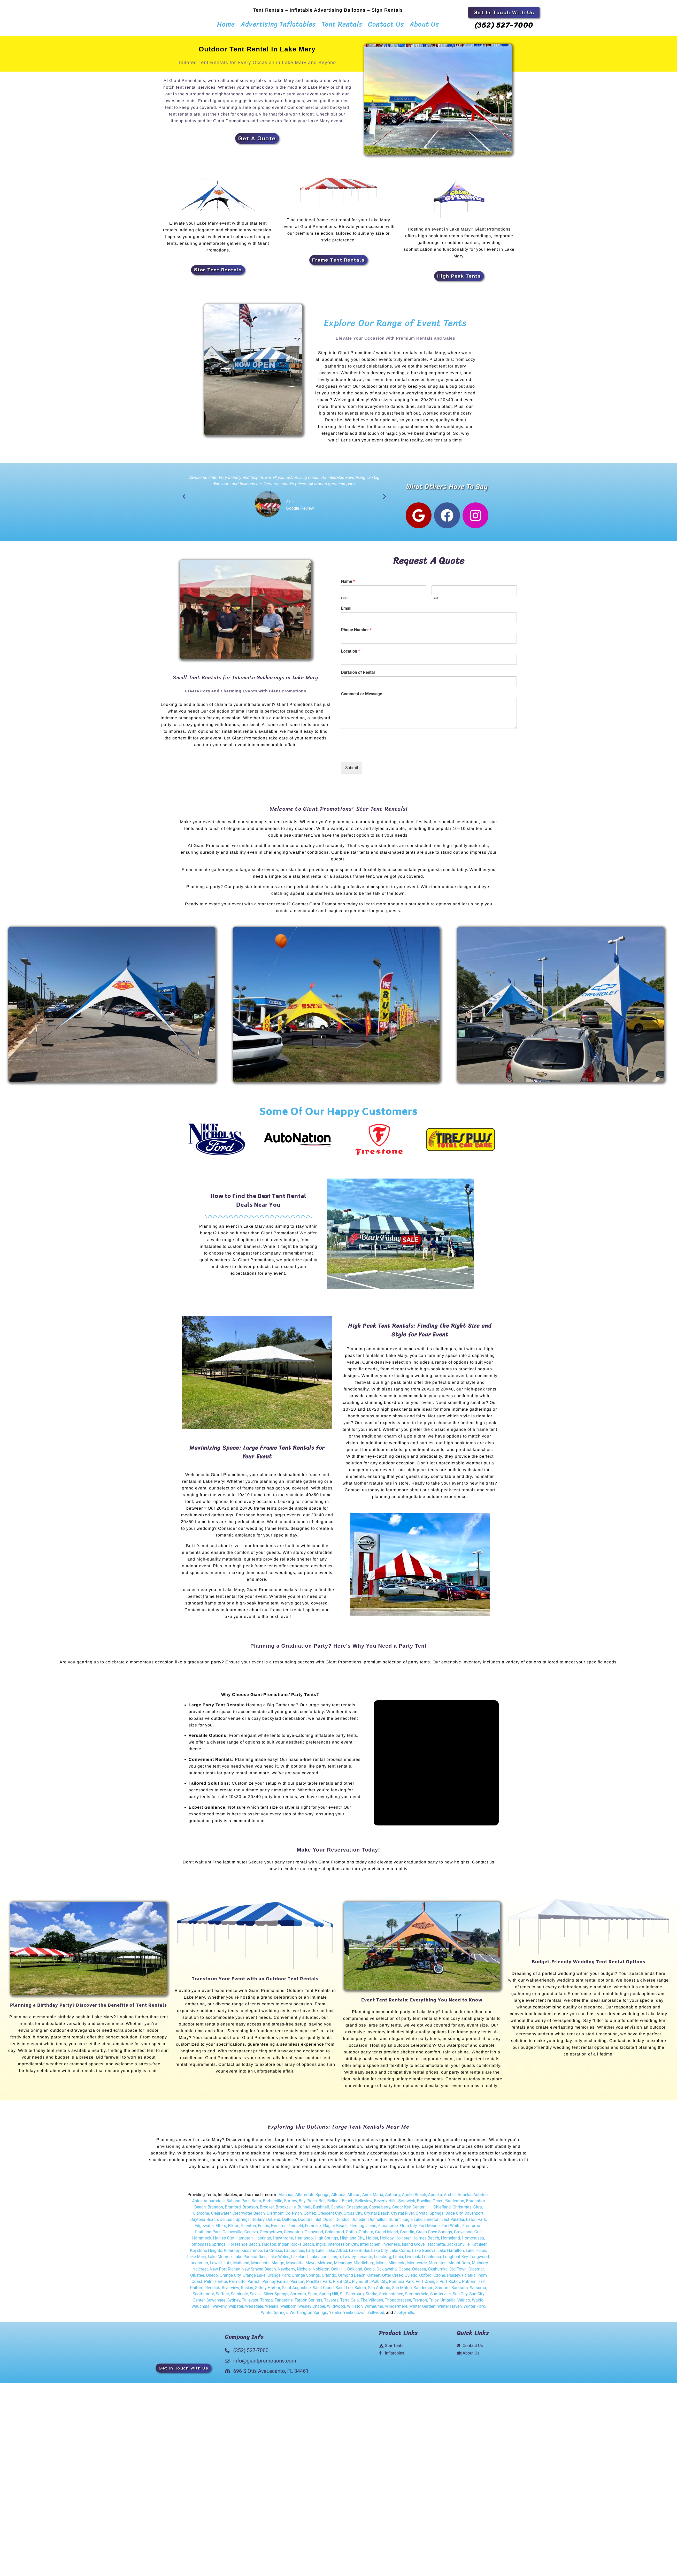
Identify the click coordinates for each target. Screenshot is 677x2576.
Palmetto (237, 2284)
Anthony (392, 2197)
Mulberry (480, 2266)
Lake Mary (196, 2259)
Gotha (351, 2235)
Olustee (197, 2278)
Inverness (391, 2247)
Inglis (321, 2247)
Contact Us (386, 24)
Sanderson (423, 2290)
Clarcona (201, 2216)
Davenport (474, 2216)
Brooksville (286, 2210)
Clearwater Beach (249, 2216)
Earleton (432, 2222)
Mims (381, 2266)
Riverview (230, 2290)
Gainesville (232, 2235)
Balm (256, 2204)
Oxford (425, 2278)
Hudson (269, 2247)
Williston (355, 2309)
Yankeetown (354, 2315)
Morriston (438, 2266)
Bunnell (304, 2210)
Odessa (419, 2272)
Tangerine (284, 2303)
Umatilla (448, 2303)
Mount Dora (459, 2266)
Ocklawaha (386, 2272)
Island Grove (413, 2247)
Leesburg (382, 2259)
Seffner (222, 2297)
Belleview (363, 2204)
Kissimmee (251, 2253)
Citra (477, 2210)
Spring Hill (328, 2297)
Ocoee (404, 2272)
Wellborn (288, 2309)
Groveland (463, 2235)
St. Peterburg (352, 2297)
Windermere (396, 2309)
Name (348, 584)
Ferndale (313, 2228)
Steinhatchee (391, 2297)
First (344, 601)
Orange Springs (306, 2278)
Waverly (219, 2309)
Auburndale (214, 2204)
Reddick (212, 2290)
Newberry (286, 2272)
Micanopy (343, 2266)
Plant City (341, 2284)
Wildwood (336, 2309)
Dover (328, 2222)
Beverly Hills (385, 2204)
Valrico (463, 2303)
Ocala (369, 2272)
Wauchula (200, 2309)
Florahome (388, 2228)
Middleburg (363, 2266)
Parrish (254, 2284)
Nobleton (321, 2272)
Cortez (310, 2216)
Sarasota (459, 2290)
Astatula (481, 2197)
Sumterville (440, 2297)
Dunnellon (377, 2222)
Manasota (260, 2266)
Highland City (352, 2241)
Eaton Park (476, 2222)
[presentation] (380, 756)
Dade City (454, 2216)
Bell (322, 2204)
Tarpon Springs (308, 2303)
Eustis (263, 2228)
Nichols (304, 2272)
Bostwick (406, 2204)
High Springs (326, 2241)
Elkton (233, 2228)
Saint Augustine (296, 2290)
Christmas (461, 2210)
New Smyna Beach (258, 2272)
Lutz (227, 2266)
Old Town (457, 2272)
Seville (256, 2297)
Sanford (442, 2290)
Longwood (479, 2259)
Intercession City (343, 2247)
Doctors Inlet (309, 2222)
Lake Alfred (336, 2253)
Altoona (338, 2197)
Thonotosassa (398, 2303)
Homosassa (473, 2241)
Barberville (272, 2204)
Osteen (373, 2278)
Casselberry (379, 2210)
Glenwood (314, 2235)
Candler (338, 2210)
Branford (233, 2210)
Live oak (412, 2259)
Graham (366, 2235)
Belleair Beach (340, 2204)
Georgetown (271, 2235)
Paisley (453, 2278)
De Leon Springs (235, 2222)
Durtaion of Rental (358, 675)
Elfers (221, 2228)
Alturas (353, 2197)
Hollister (403, 2241)
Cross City (353, 2216)
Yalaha (335, 2315)
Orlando (329, 2278)
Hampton (244, 2241)
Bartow (290, 2204)
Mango (278, 2266)
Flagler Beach (335, 2228)
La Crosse (273, 2253)
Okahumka (438, 2272)
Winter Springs (274, 2315)
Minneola (396, 2266)
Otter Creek (392, 2278)
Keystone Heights (206, 2253)
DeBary (257, 2222)
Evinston (279, 2228)
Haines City (223, 2241)
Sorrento (298, 2297)
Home (226, 24)
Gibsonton (293, 2235)
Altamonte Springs (312, 2197)
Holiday (387, 2241)
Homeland (450, 2241)
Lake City (379, 2253)
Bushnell (321, 2210)
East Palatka (452, 2222)
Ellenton (248, 2228)
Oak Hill (338, 2272)
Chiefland (442, 2210)
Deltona (289, 2222)
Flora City (408, 2228)
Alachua (286, 2197)
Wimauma (374, 2309)
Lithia (398, 2259)
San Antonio (379, 2290)
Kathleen (480, 2247)
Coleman (294, 2216)
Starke (371, 2297)
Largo (335, 2259)
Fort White (451, 2228)
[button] (184, 499)
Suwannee (216, 2303)
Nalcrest (200, 2272)
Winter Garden (422, 2309)
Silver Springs (275, 2297)
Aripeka (465, 2197)
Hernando (304, 2241)
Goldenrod (334, 2235)
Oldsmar (476, 2272)
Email (346, 611)
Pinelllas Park (318, 2284)
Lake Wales (278, 2259)
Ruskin (247, 2290)
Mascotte (294, 2266)
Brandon (215, 2210)
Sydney (233, 2303)
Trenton (420, 2303)
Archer (450, 2197)
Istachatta (436, 2247)
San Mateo (402, 2290)
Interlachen (370, 2247)
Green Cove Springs (434, 2235)
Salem (360, 2290)
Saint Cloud (323, 2290)
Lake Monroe (220, 2259)
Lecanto (364, 2259)
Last (435, 601)
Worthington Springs (308, 2315)
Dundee (342, 2222)
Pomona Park (401, 2284)
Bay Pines (308, 2204)
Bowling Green (430, 2204)
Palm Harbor (215, 2284)
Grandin (407, 2235)
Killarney (232, 2253)
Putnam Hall (473, 2284)
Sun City (459, 2297)
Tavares (331, 2303)
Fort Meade (429, 2228)
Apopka (435, 2197)
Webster (235, 2309)
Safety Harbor (267, 2290)
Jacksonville (458, 2247)
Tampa (266, 2303)
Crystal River (402, 2216)
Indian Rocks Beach (296, 2247)
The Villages (371, 2303)
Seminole (239, 2297)
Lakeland (299, 2259)
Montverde (417, 2266)
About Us (424, 24)
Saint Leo (344, 2290)
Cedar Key (401, 2210)
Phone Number (356, 632)
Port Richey (450, 2284)
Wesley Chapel (311, 2309)
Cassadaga (356, 2210)
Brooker (267, 2210)
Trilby (433, 2303)
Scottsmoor (203, 2297)
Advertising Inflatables (278, 24)
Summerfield (416, 2297)
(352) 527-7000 (503, 25)
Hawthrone (283, 2241)
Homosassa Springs (207, 2247)
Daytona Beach (204, 2222)
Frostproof (472, 2228)
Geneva (251, 2235)
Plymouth (361, 2284)
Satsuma (478, 2290)
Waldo (477, 2303)
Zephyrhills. (404, 2315)
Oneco (212, 2278)
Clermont (275, 2216)
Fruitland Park (208, 2235)
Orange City (230, 2278)
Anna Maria (372, 2197)
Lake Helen (476, 2253)
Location (350, 654)
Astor (197, 2204)
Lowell (216, 2266)
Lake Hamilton (450, 2253)
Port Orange (426, 2284)
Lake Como (399, 2253)
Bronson (250, 2210)
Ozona (439, 2278)
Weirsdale (254, 2309)
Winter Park (474, 2309)
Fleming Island (362, 2228)
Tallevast (250, 2303)
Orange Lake (254, 2278)
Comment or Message (361, 696)
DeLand (273, 2222)
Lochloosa (431, 2259)
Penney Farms (275, 2284)
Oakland (354, 2272)
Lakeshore (319, 2259)
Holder (372, 2241)
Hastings (263, 2241)
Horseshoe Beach (244, 2247)
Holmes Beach (425, 2241)
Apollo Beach (414, 2197)
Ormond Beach (351, 2278)
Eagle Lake (412, 2222)
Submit (351, 770)
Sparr (312, 2297)
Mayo (310, 2266)
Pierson (297, 2284)
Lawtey (349, 2259)
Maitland (241, 2266)
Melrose (324, 2266)
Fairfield (295, 2228)
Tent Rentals (342, 24)
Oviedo (411, 2278)
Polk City (379, 2284)
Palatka (468, 2278)
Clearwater (221, 2216)
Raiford (196, 2290)
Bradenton (454, 2204)
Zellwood (375, 2315)
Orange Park (278, 2278)
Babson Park (238, 2204)
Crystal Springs (429, 2216)
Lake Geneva (424, 2253)
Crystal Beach (376, 2216)
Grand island (386, 2235)
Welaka (272, 2309)
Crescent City (330, 2216)
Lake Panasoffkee (250, 2259)
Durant (395, 2222)
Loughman (198, 2266)
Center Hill (422, 2210)
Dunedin (358, 2222)
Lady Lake (315, 2253)
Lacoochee (294, 2253)
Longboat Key (455, 2259)
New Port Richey (225, 2272)
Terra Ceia (349, 2303)
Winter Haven (449, 2309)
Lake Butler (359, 2253)
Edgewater (204, 2228)
